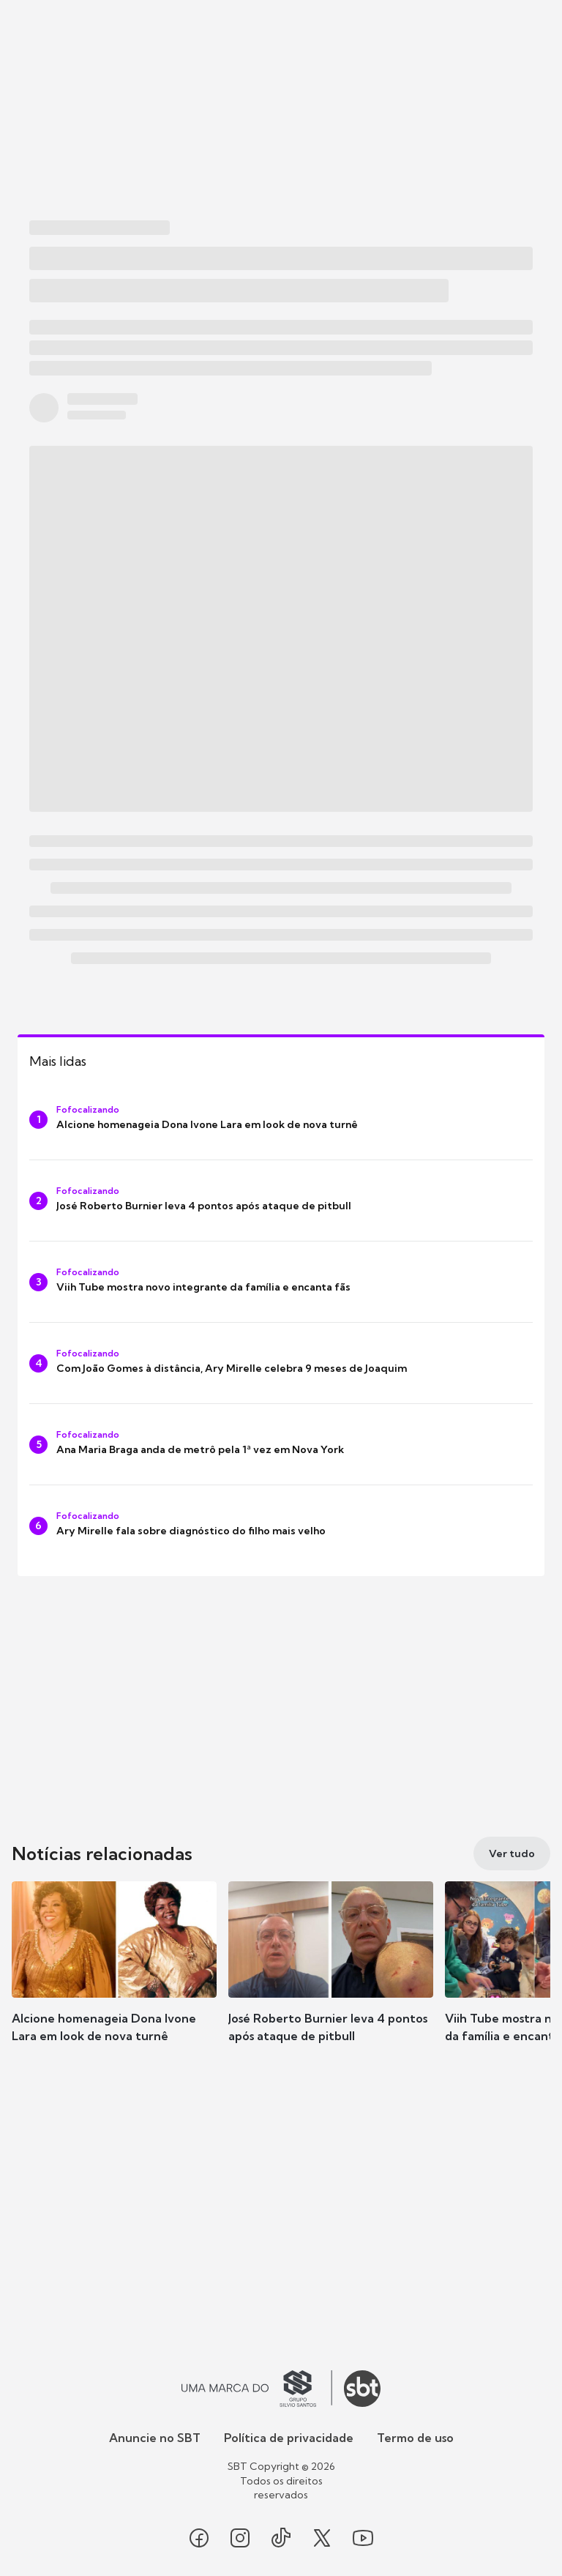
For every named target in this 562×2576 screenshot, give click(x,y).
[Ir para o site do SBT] (362, 2388)
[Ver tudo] (511, 1853)
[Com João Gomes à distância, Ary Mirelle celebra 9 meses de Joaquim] (281, 1363)
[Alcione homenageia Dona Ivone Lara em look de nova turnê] (281, 1119)
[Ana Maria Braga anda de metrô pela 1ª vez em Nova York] (281, 1444)
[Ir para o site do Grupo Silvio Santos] (256, 2388)
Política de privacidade (288, 2437)
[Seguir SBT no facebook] (199, 2538)
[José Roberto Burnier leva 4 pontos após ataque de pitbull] (281, 1200)
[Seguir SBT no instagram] (240, 2538)
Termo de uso (415, 2437)
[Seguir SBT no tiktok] (281, 2538)
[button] (114, 1976)
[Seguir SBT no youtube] (363, 2538)
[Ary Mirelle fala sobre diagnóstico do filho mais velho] (281, 1525)
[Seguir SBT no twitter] (322, 2538)
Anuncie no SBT (155, 2437)
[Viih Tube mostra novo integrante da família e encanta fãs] (281, 1282)
